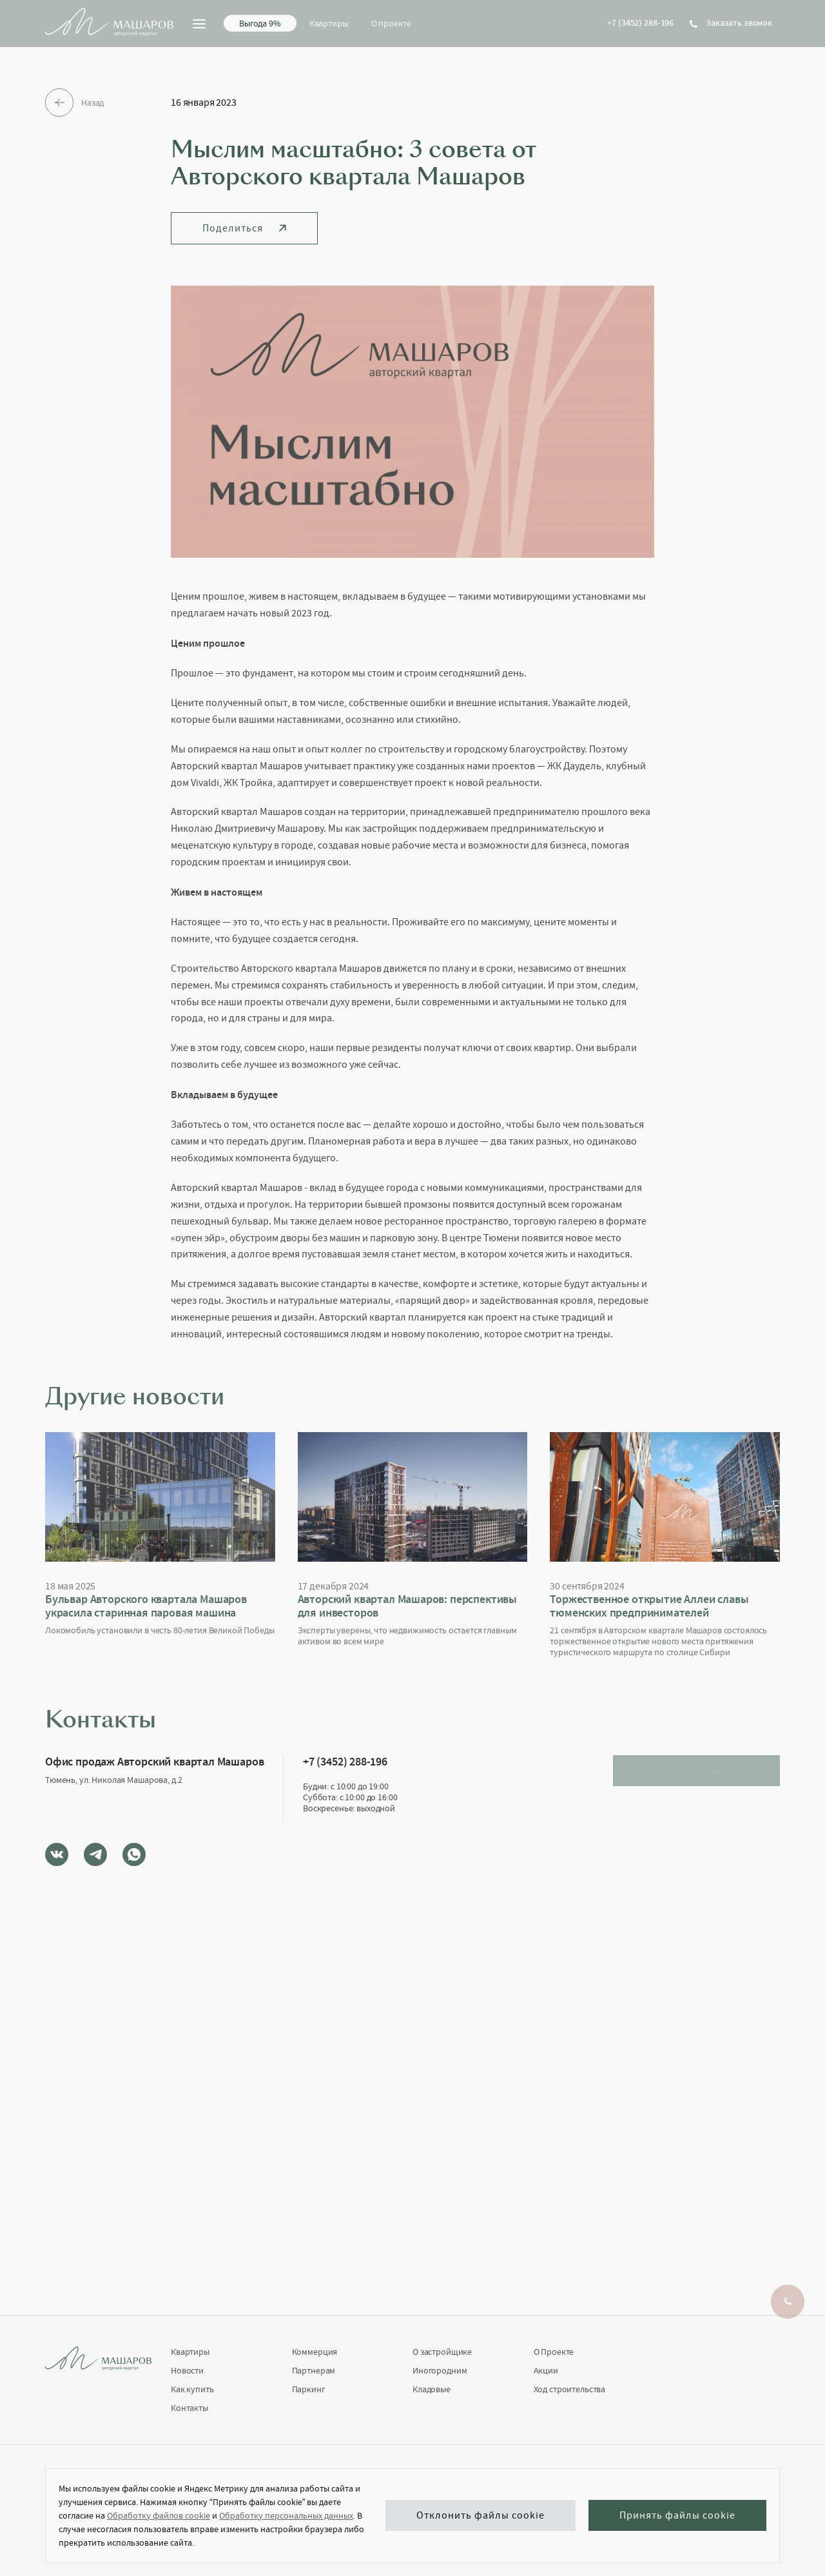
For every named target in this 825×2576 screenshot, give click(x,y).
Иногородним (439, 2370)
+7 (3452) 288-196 (640, 23)
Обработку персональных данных (286, 2515)
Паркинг (308, 2389)
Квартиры (328, 23)
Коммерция (315, 2351)
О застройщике (442, 2351)
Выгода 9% (260, 23)
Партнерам (314, 2370)
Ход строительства (570, 2389)
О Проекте (554, 2351)
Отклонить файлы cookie (480, 2516)
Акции (546, 2370)
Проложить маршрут (696, 1770)
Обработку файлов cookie (158, 2515)
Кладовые (431, 2389)
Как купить (192, 2389)
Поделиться (244, 228)
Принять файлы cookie (677, 2516)
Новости (187, 2370)
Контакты (189, 2408)
